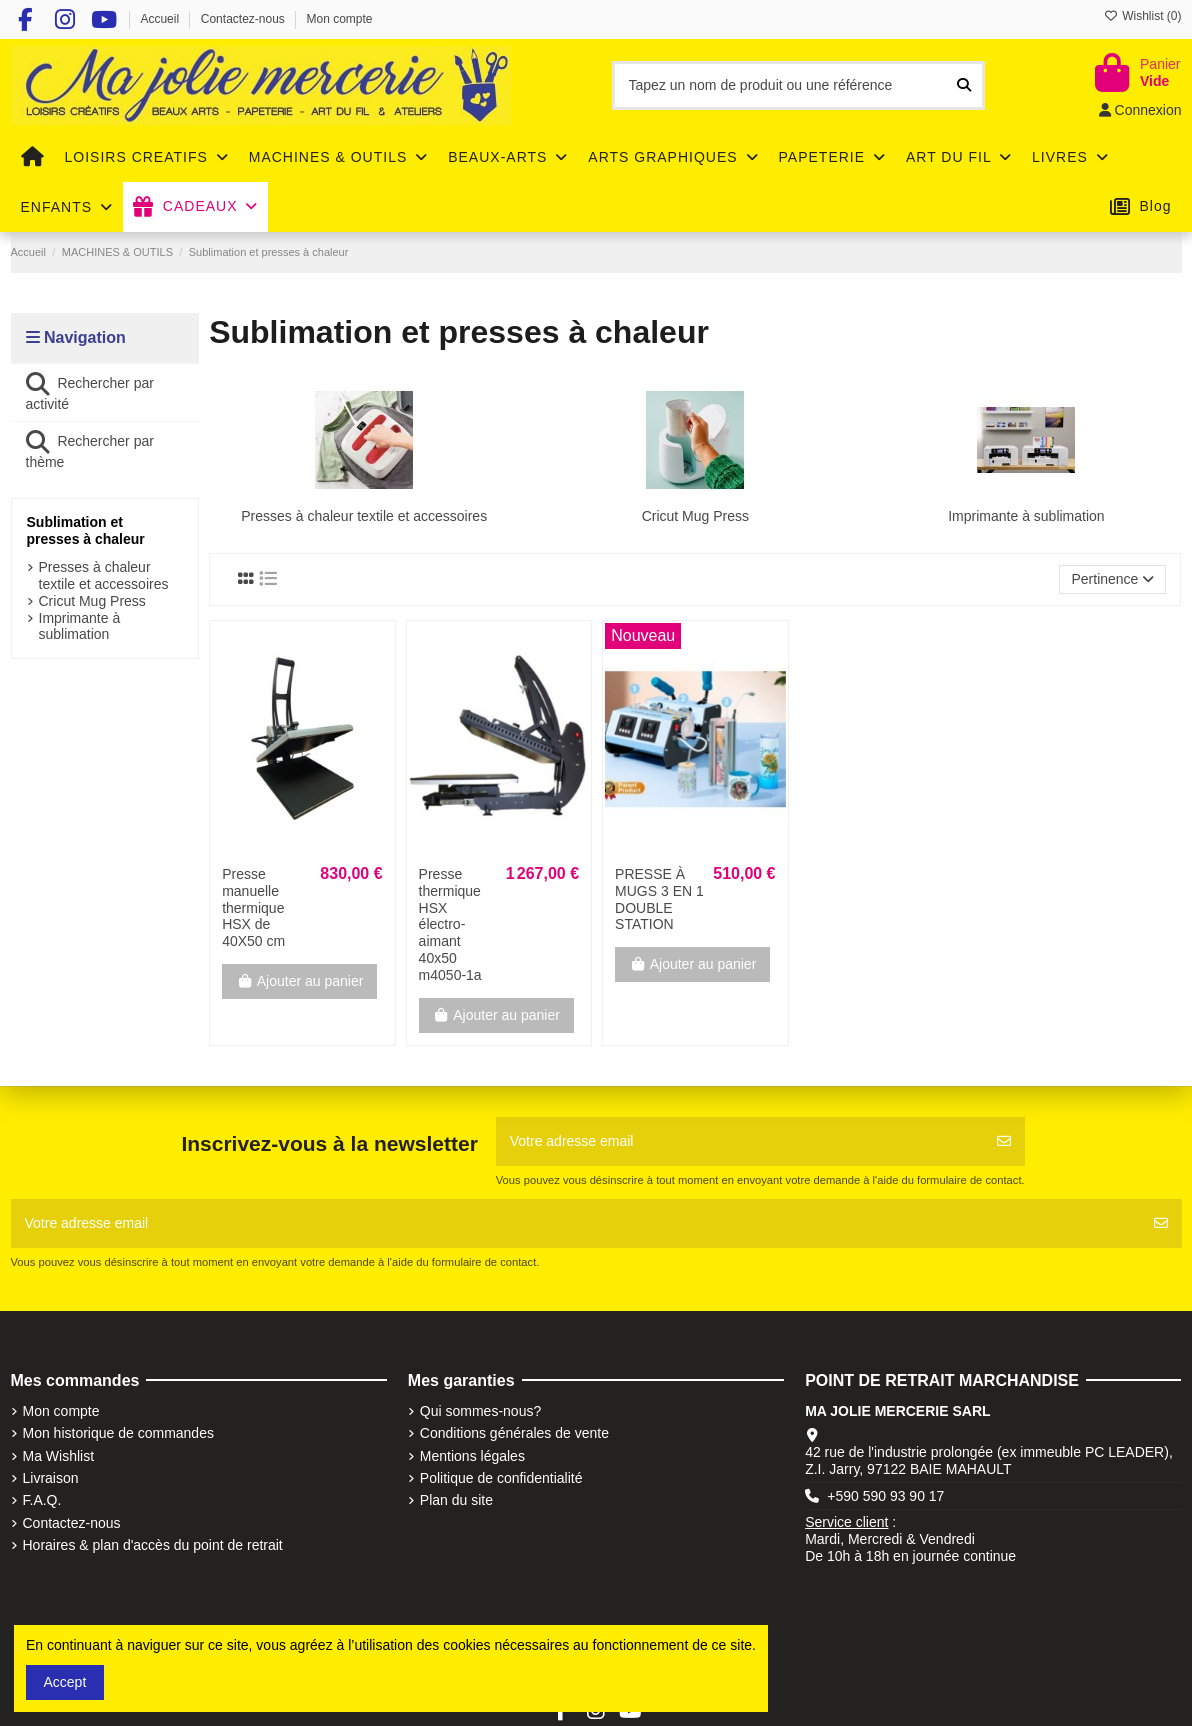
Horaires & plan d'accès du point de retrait (153, 1545)
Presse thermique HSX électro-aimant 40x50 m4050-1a (450, 924)
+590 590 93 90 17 (885, 1496)
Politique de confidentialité (501, 1478)
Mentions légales (472, 1456)
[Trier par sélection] (1112, 579)
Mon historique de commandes (118, 1433)
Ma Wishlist (59, 1456)
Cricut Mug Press (695, 516)
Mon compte (340, 19)
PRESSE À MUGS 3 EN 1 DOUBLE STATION (659, 899)
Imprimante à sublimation (1026, 516)
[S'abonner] (1004, 1141)
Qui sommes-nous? (480, 1411)
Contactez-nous (244, 19)
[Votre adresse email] (740, 1141)
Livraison (51, 1478)
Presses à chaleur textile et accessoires (364, 516)
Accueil (161, 19)
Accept (65, 1682)
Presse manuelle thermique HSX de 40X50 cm (253, 907)
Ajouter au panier (299, 981)
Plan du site (456, 1500)
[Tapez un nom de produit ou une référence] (964, 85)
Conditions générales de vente (514, 1433)
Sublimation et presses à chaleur (86, 530)
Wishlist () (1143, 16)
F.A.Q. (42, 1500)
